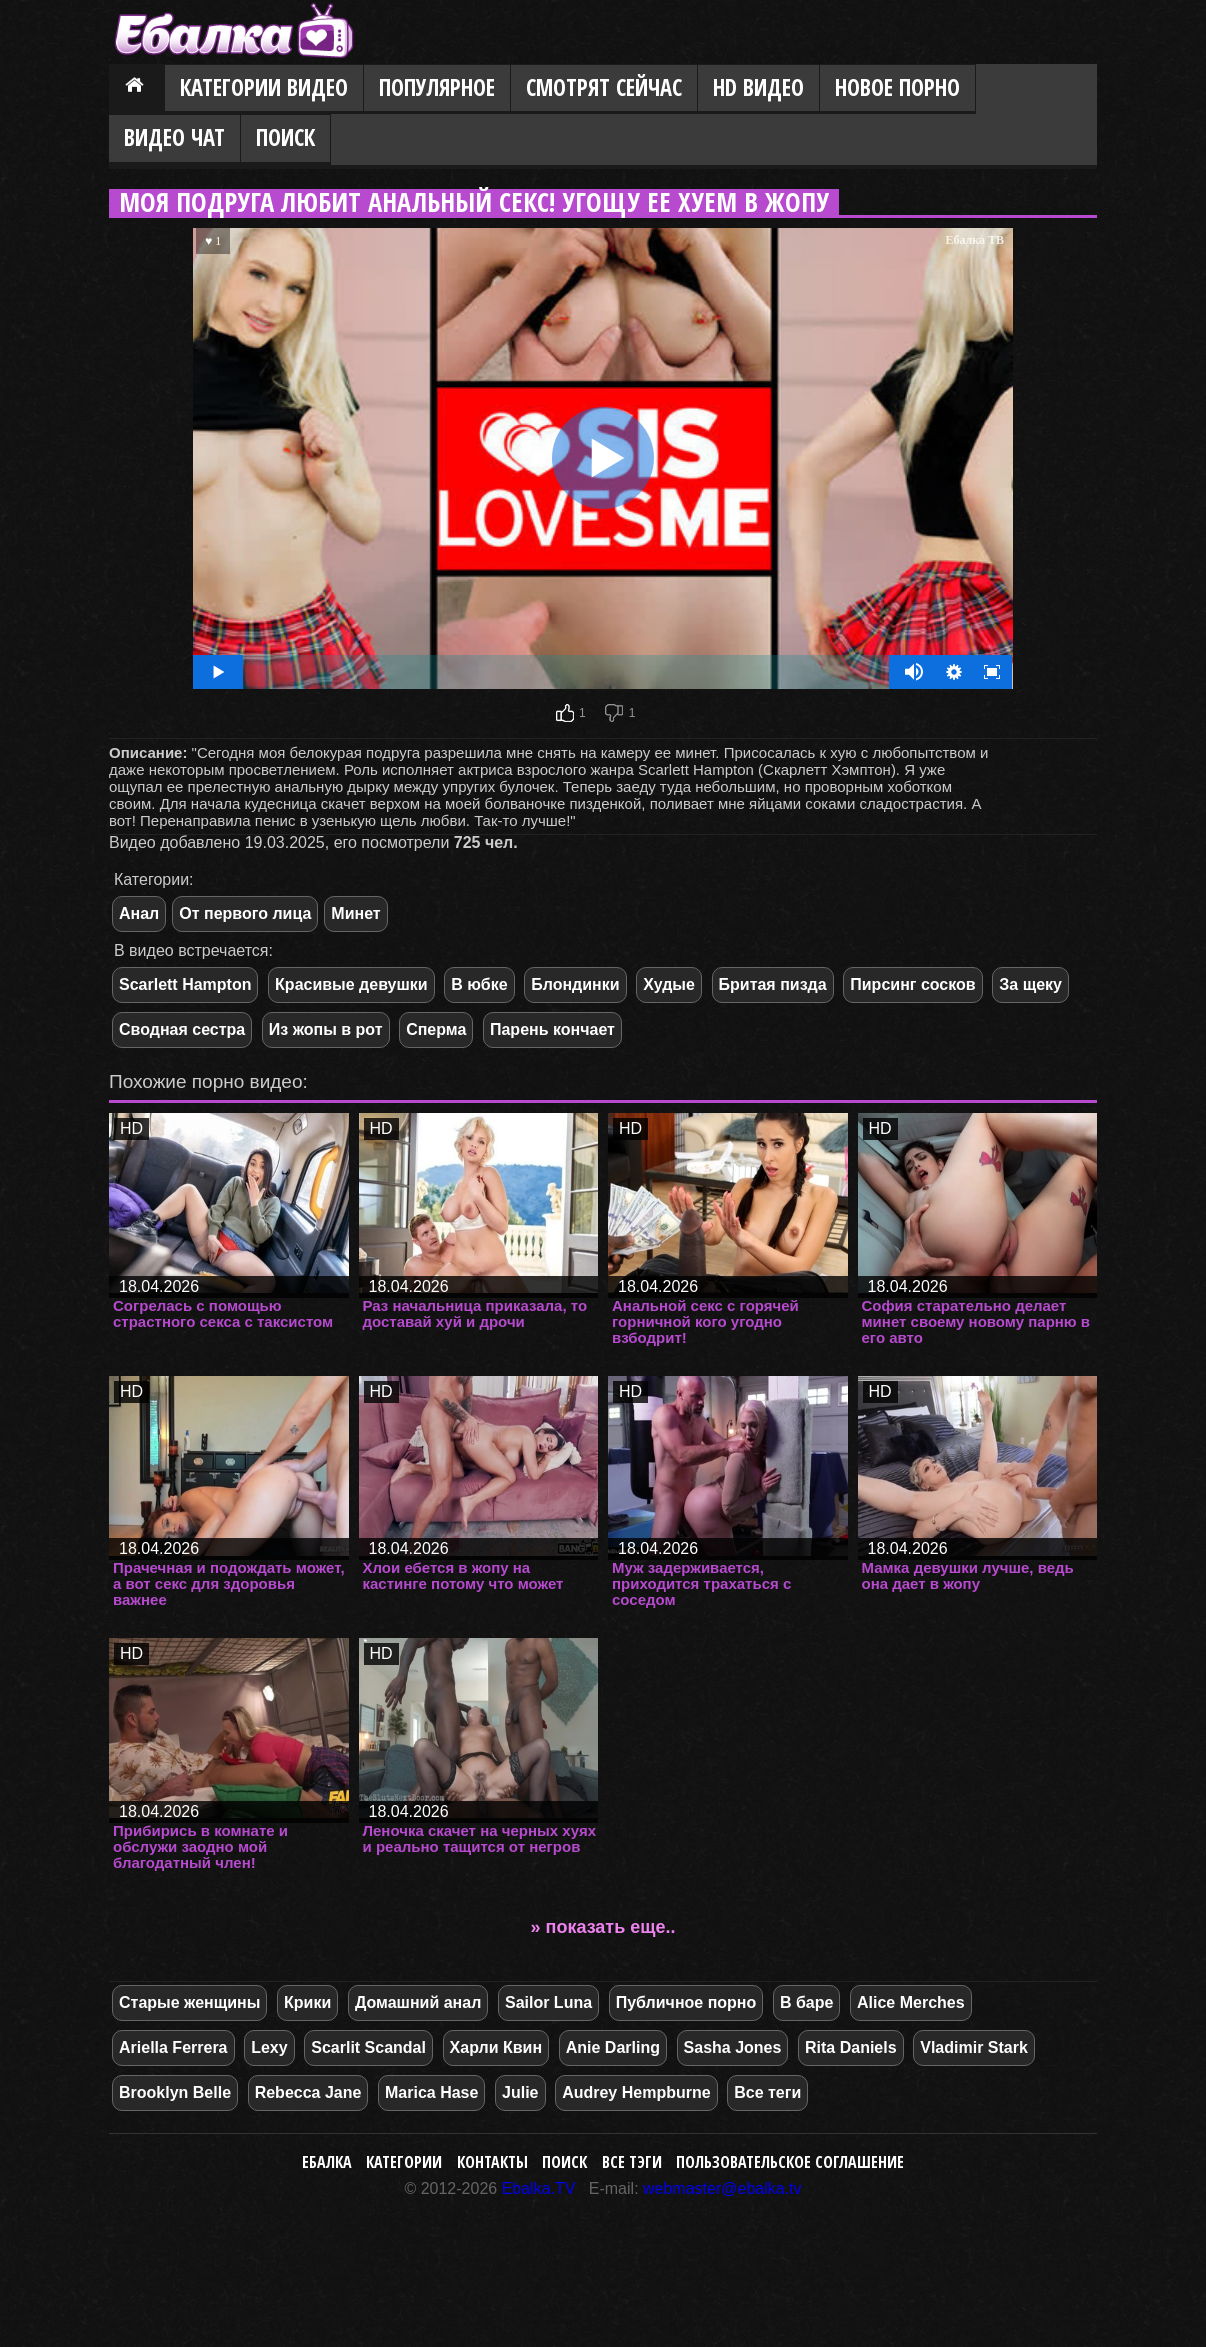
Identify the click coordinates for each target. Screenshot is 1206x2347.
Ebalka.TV (539, 2188)
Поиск (285, 137)
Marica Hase (431, 2092)
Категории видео (264, 87)
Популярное (437, 87)
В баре (806, 2002)
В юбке (479, 984)
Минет (355, 913)
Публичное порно (686, 2002)
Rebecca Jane (308, 2092)
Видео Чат (174, 137)
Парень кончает (552, 1029)
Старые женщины (189, 2002)
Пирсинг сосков (912, 984)
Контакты (492, 2162)
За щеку (1030, 984)
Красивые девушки (351, 984)
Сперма (436, 1029)
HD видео (758, 87)
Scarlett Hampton (185, 984)
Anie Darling (613, 2047)
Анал (139, 913)
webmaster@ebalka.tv (722, 2188)
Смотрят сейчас (604, 87)
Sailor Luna (548, 2002)
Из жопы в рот (326, 1029)
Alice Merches (911, 2002)
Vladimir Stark (974, 2047)
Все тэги (632, 2162)
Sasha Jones (733, 2047)
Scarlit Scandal (368, 2047)
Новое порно (897, 87)
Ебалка (327, 2162)
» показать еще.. (603, 1927)
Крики (307, 2002)
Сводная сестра (182, 1029)
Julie (520, 2092)
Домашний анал (418, 2002)
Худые (669, 984)
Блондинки (575, 984)
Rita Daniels (851, 2047)
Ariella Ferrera (173, 2047)
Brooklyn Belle (175, 2092)
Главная (137, 89)
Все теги (767, 2092)
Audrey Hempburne (636, 2092)
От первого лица (245, 913)
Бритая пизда (773, 984)
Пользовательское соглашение (790, 2162)
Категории (404, 2162)
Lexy (269, 2047)
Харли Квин (496, 2047)
